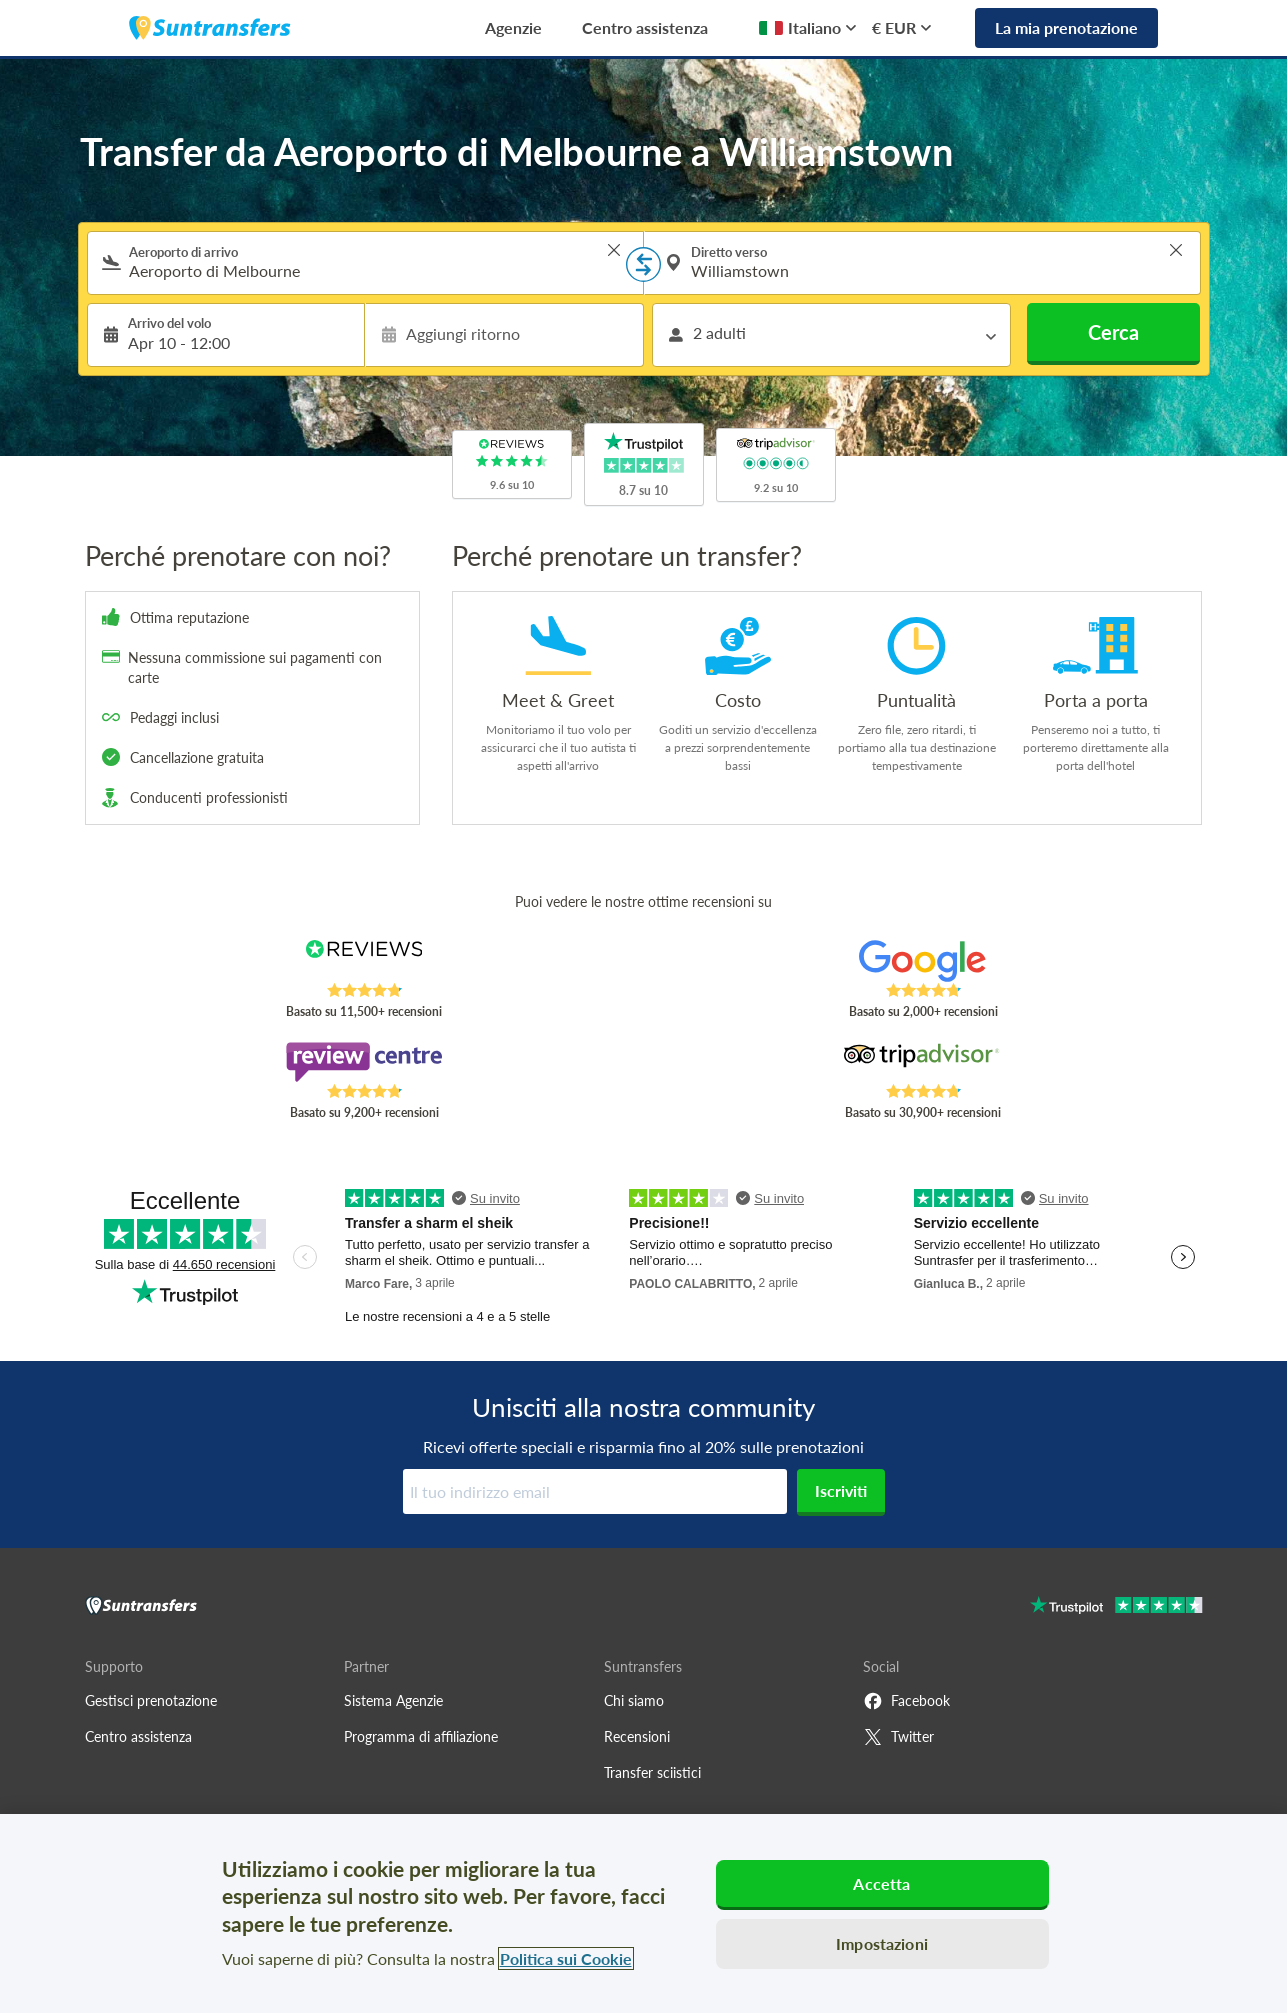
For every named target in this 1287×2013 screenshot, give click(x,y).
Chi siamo (634, 1700)
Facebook (906, 1701)
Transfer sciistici (652, 1772)
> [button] (614, 250)
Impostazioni (882, 1943)
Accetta (881, 1883)
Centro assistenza (645, 27)
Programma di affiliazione (421, 1736)
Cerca (1113, 332)
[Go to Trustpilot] (1116, 1607)
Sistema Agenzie (393, 1700)
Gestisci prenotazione (151, 1700)
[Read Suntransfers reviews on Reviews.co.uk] (363, 961)
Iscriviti (841, 1490)
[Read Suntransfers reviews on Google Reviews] (922, 961)
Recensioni (637, 1736)
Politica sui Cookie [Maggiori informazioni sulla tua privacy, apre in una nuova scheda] (566, 1958)
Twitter (898, 1737)
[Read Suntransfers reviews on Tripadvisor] (922, 1062)
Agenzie (513, 27)
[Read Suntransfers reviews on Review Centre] (363, 1062)
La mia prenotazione (1066, 27)
